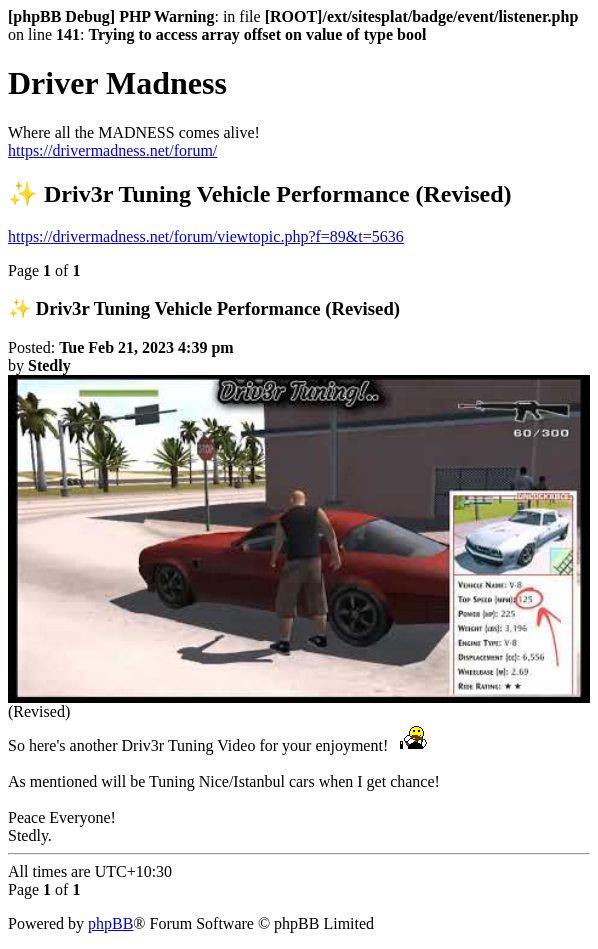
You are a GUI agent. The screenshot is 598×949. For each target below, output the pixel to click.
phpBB (110, 923)
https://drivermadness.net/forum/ (112, 150)
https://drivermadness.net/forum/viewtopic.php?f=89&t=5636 (206, 236)
